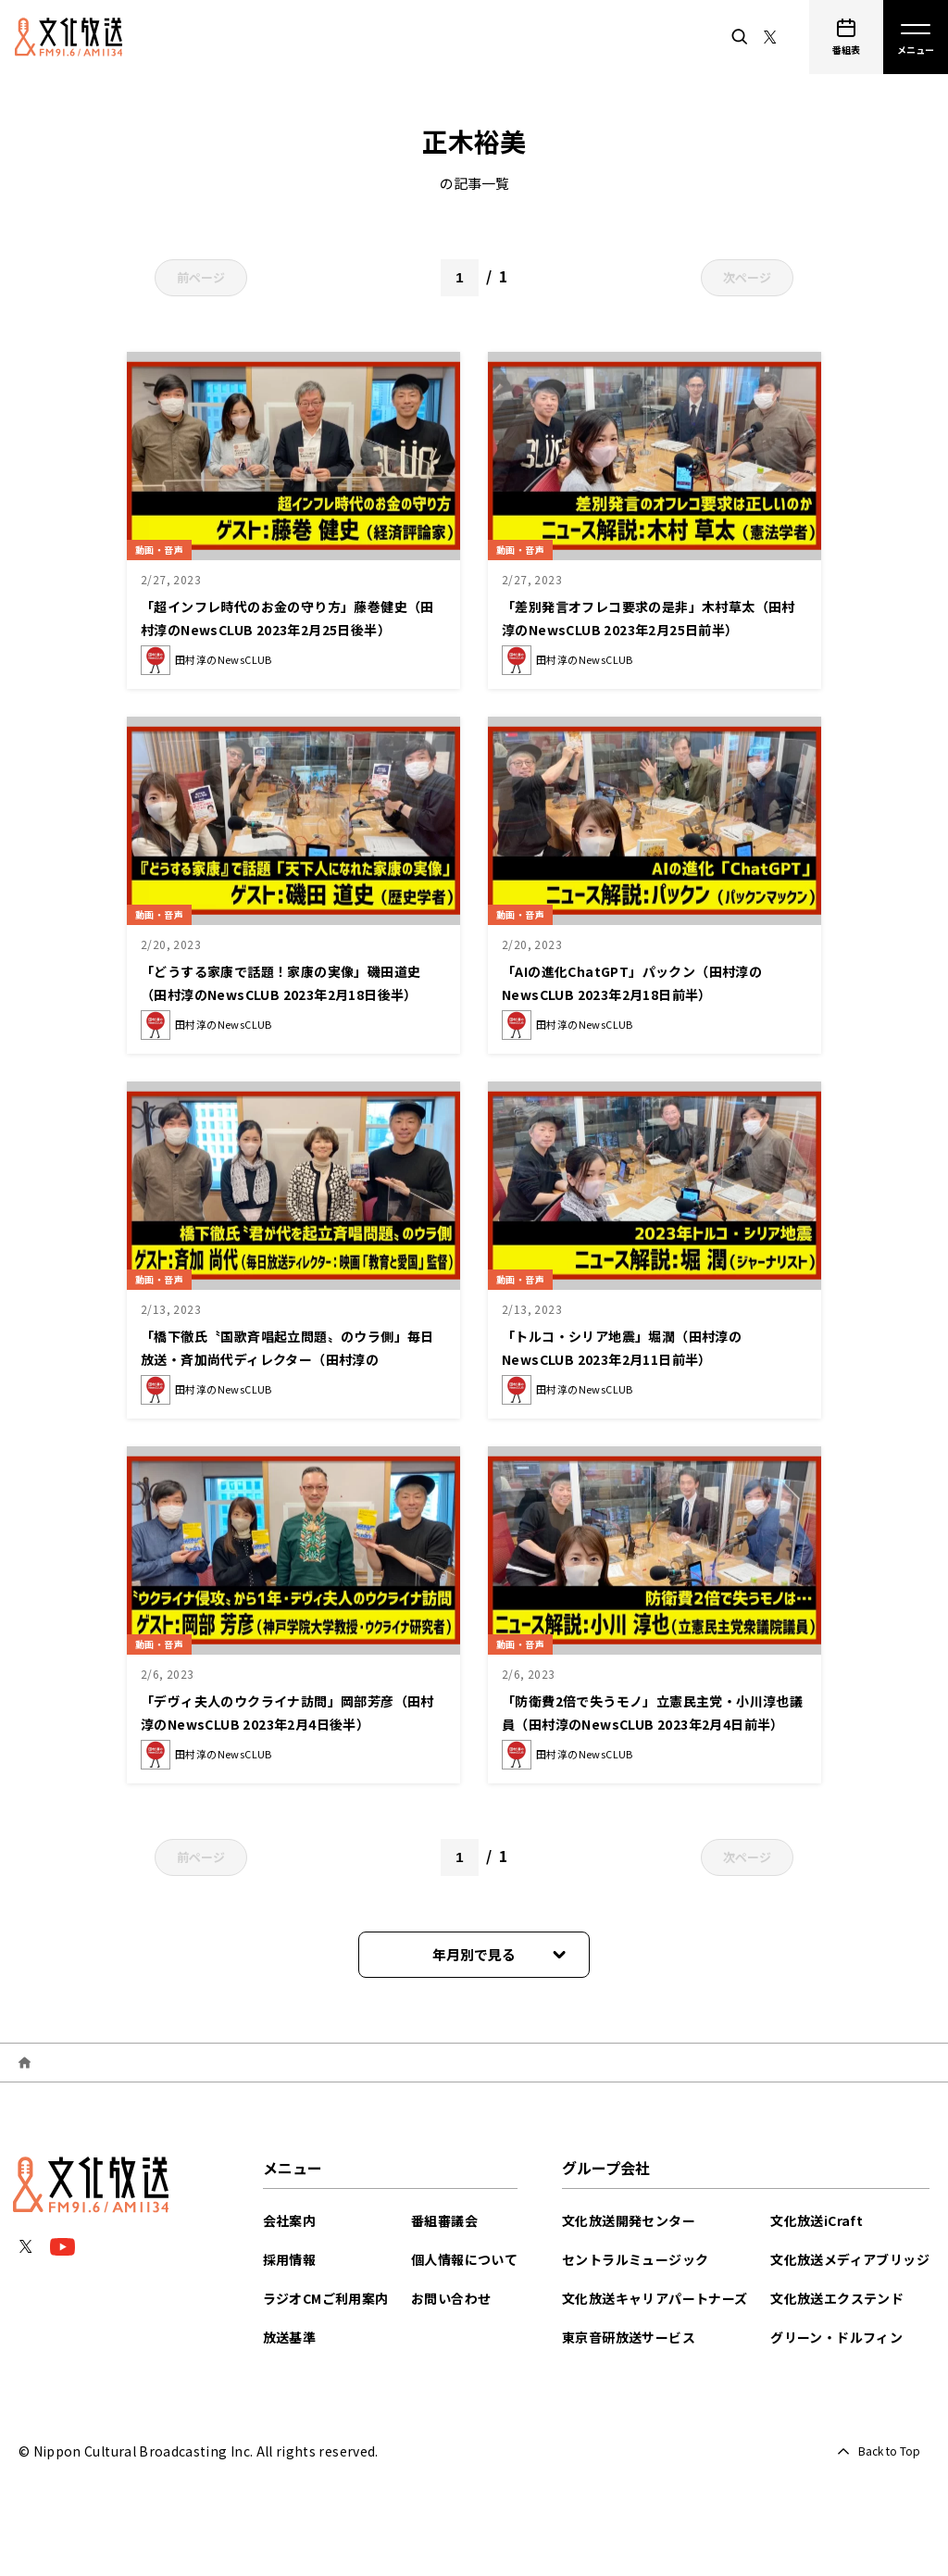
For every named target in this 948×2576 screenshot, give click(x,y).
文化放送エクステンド (837, 2298)
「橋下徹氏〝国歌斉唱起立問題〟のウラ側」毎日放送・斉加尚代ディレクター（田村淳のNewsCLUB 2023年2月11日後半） (293, 1357)
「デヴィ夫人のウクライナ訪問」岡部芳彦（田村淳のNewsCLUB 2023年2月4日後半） (288, 1722)
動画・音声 (166, 547)
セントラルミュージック (635, 2259)
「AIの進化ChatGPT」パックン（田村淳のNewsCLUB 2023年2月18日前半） (651, 981)
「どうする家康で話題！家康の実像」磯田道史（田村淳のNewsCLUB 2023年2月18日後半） (291, 992)
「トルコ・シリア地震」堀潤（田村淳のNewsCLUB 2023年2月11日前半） (647, 1346)
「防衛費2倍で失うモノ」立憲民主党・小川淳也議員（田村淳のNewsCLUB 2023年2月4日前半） (652, 1722)
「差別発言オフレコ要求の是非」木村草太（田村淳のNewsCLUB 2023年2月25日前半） (653, 627)
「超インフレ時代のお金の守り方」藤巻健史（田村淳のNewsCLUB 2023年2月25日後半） (293, 627)
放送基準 (290, 2337)
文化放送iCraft (816, 2220)
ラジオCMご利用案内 (326, 2298)
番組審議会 (444, 2220)
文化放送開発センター (628, 2220)
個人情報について (464, 2259)
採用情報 (290, 2259)
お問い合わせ (451, 2298)
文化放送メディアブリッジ (849, 2259)
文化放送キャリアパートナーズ (655, 2298)
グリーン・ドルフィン (836, 2337)
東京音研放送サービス (628, 2337)
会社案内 (290, 2220)
